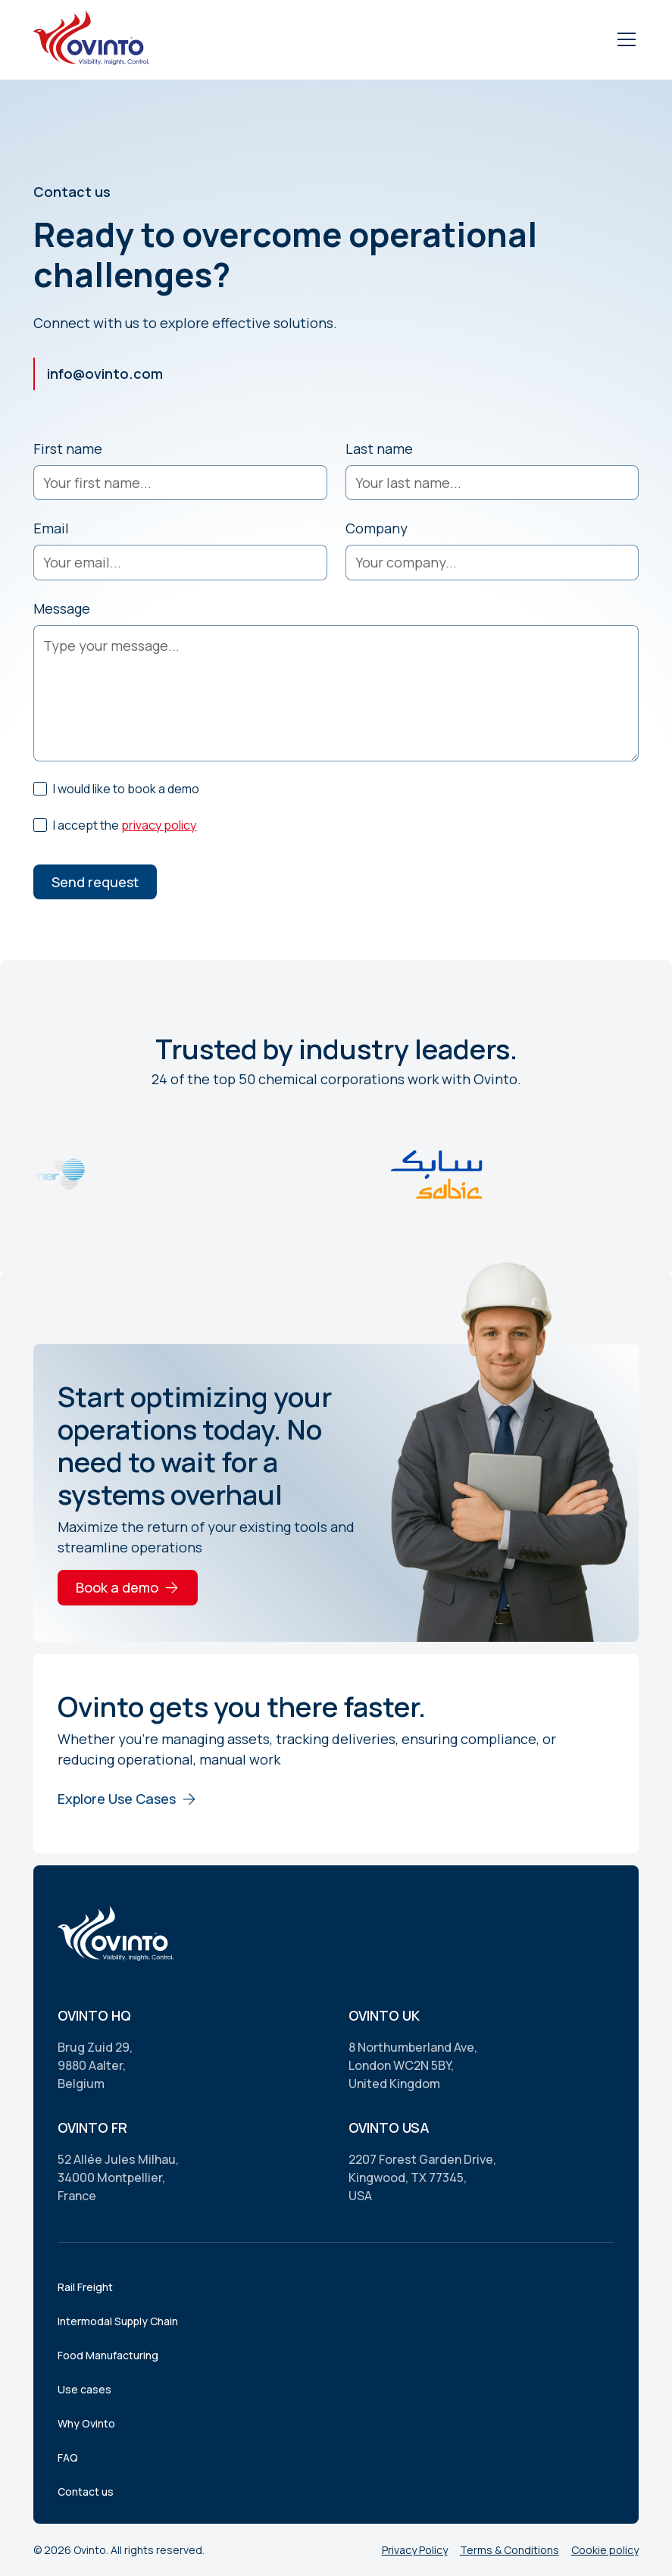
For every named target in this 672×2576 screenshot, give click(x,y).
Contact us (86, 2491)
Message (61, 608)
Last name (379, 448)
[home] (94, 39)
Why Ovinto (86, 2423)
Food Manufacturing (108, 2355)
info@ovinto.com (105, 373)
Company (376, 528)
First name (67, 448)
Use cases (84, 2389)
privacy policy (158, 825)
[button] (623, 39)
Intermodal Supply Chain (118, 2321)
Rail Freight (85, 2287)
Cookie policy (605, 2550)
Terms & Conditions (509, 2550)
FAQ (68, 2457)
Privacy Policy (415, 2550)
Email (51, 528)
